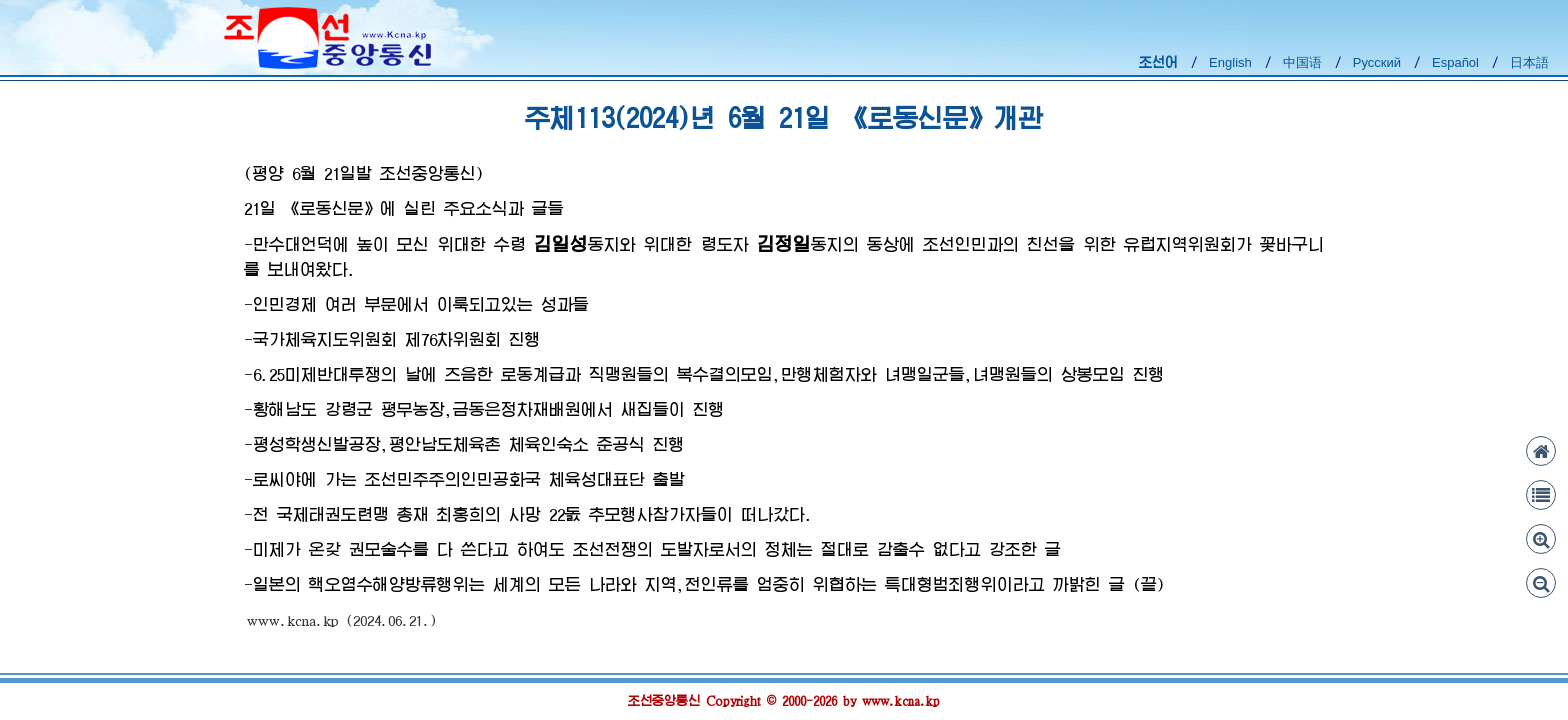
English (1230, 62)
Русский (1377, 62)
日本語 (1529, 62)
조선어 (1158, 62)
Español (1455, 62)
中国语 (1302, 62)
